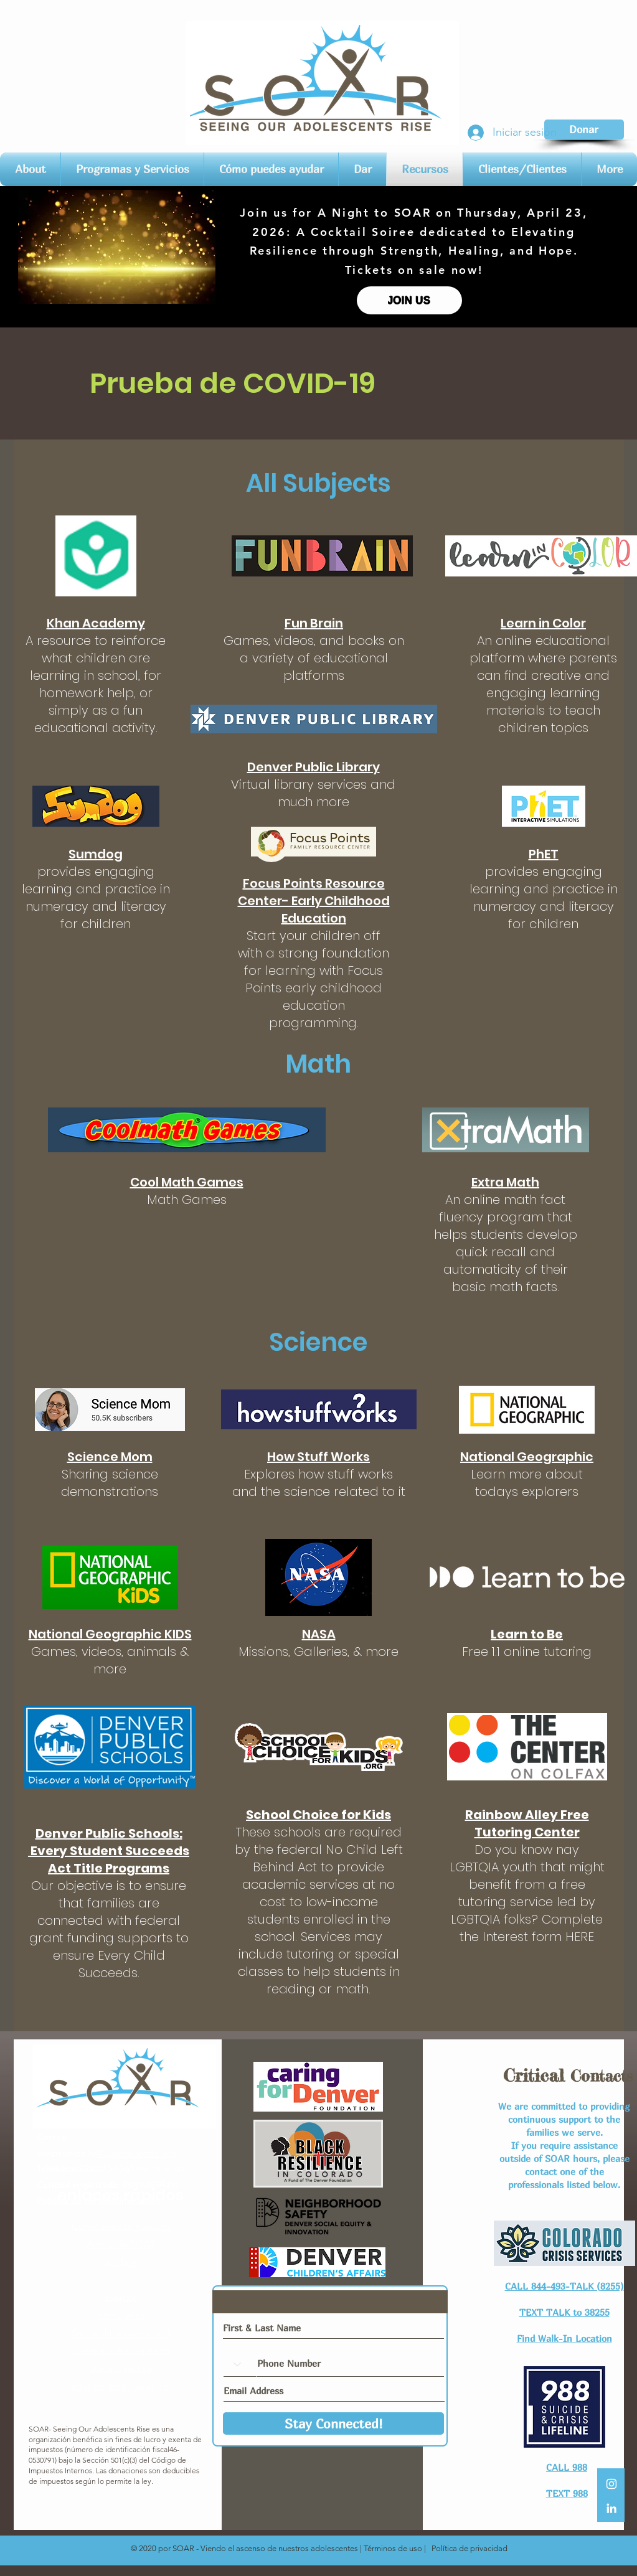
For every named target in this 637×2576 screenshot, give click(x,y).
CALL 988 (566, 2467)
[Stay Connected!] (333, 2423)
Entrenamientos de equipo (121, 2386)
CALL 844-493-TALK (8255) (564, 2286)
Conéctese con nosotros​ (121, 2226)
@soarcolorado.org (136, 2153)
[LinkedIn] (611, 2508)
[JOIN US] (409, 300)
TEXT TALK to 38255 (564, 2312)
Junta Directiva (121, 2368)
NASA (319, 1634)
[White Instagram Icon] (611, 2484)
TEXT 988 (567, 2493)
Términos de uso (393, 2548)
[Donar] (584, 129)
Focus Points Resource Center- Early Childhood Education (314, 901)
